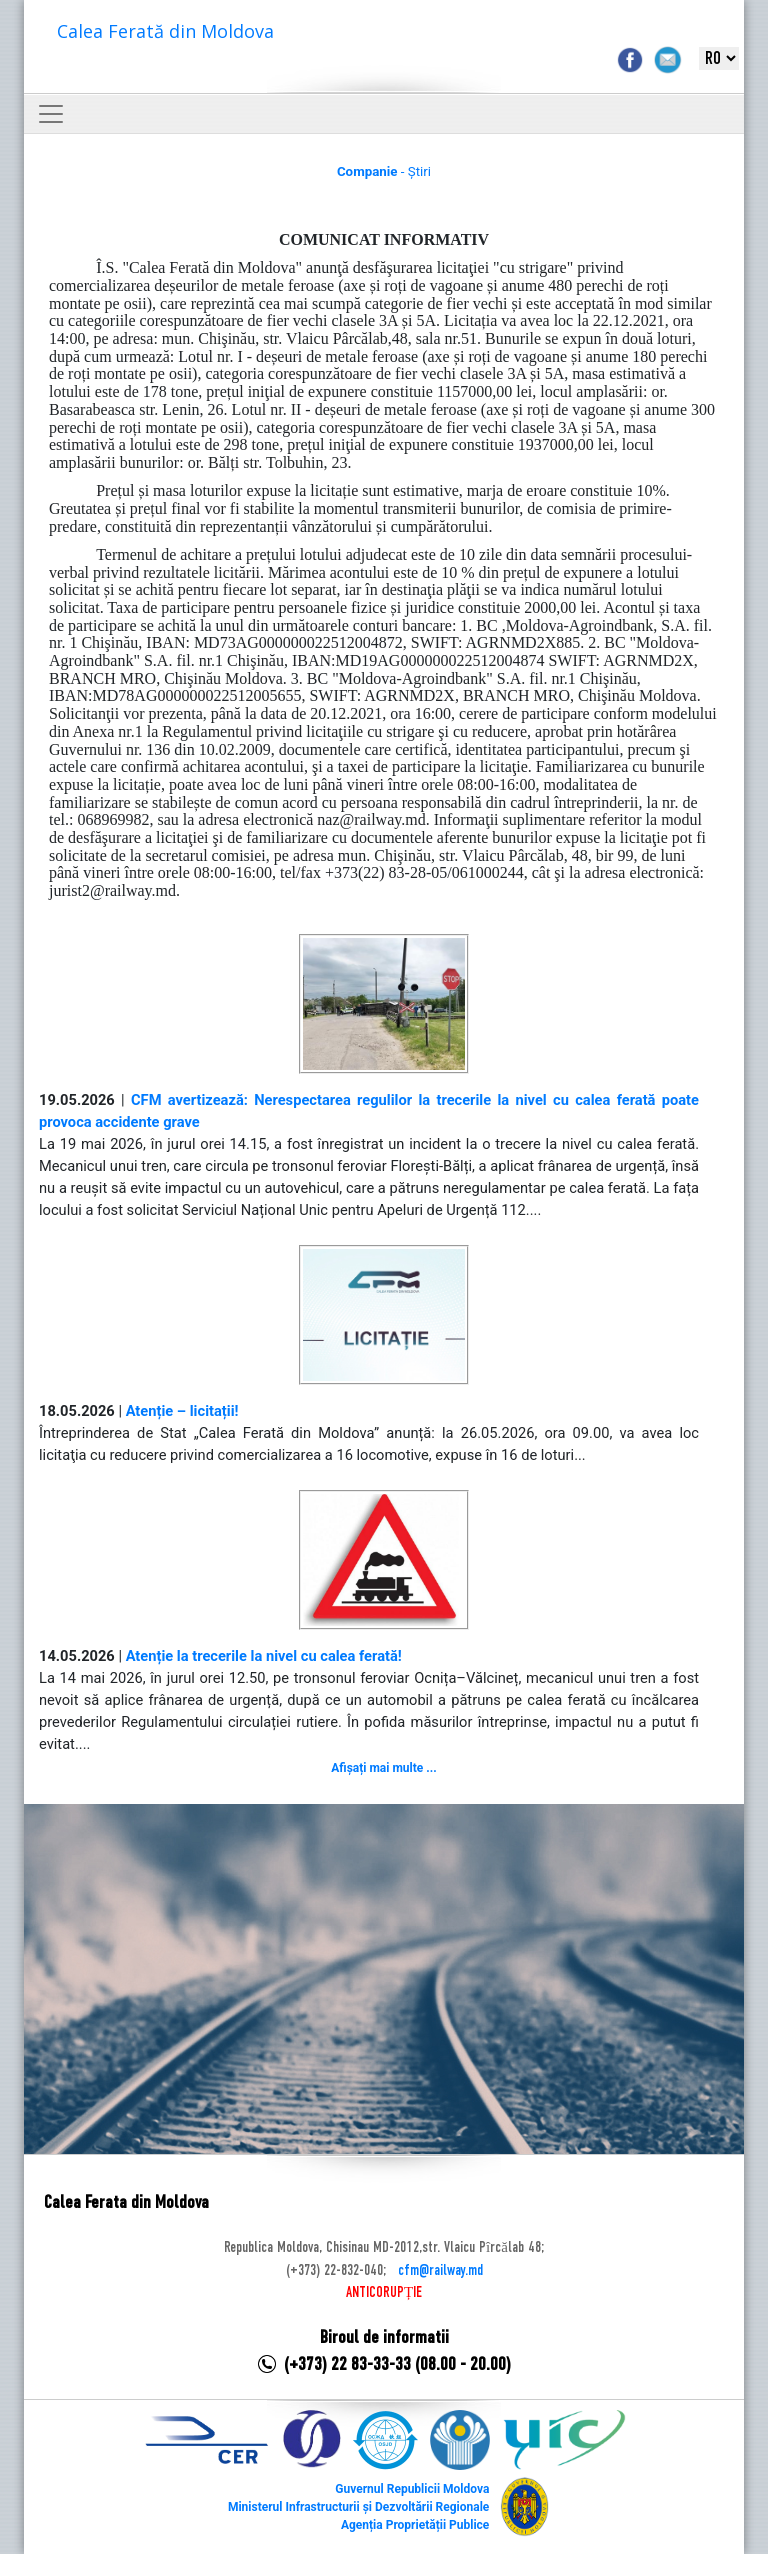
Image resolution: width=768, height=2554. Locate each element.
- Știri (384, 171)
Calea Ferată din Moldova (165, 31)
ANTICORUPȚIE (384, 2293)
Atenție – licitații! (182, 1411)
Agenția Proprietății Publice (415, 2525)
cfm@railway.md (440, 2271)
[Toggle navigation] (51, 114)
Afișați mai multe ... (383, 1768)
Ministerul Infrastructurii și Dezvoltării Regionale (358, 2507)
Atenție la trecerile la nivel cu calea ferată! (264, 1656)
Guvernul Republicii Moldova (412, 2489)
